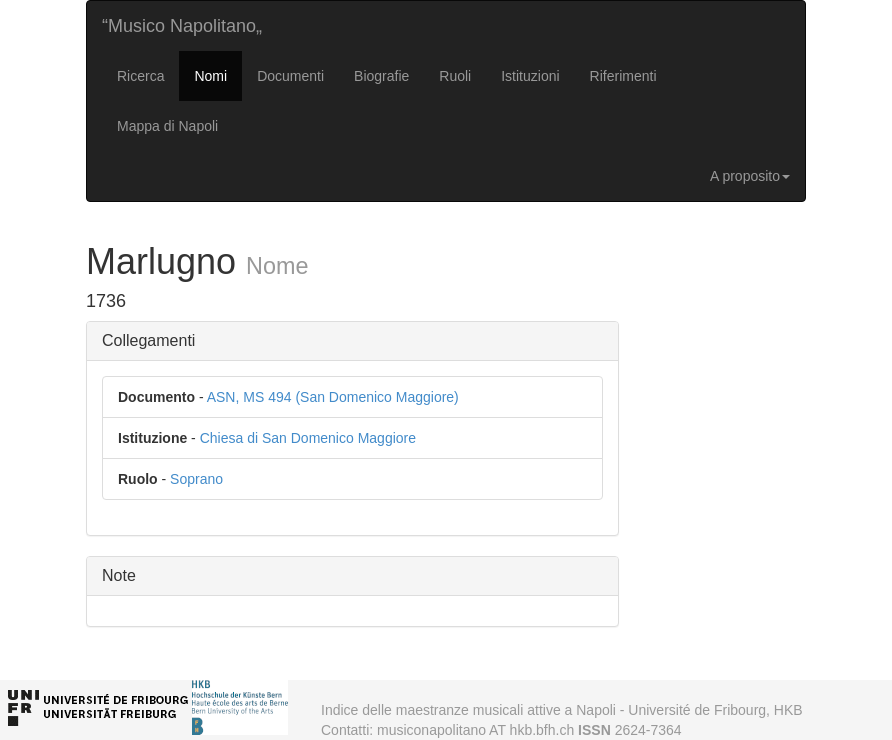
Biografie (381, 76)
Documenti (290, 76)
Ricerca (140, 76)
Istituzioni (530, 76)
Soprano (196, 479)
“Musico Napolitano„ (182, 26)
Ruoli (455, 76)
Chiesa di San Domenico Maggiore (308, 438)
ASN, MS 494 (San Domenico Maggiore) (333, 397)
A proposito (750, 176)
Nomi (210, 76)
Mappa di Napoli (167, 126)
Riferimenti (623, 76)
